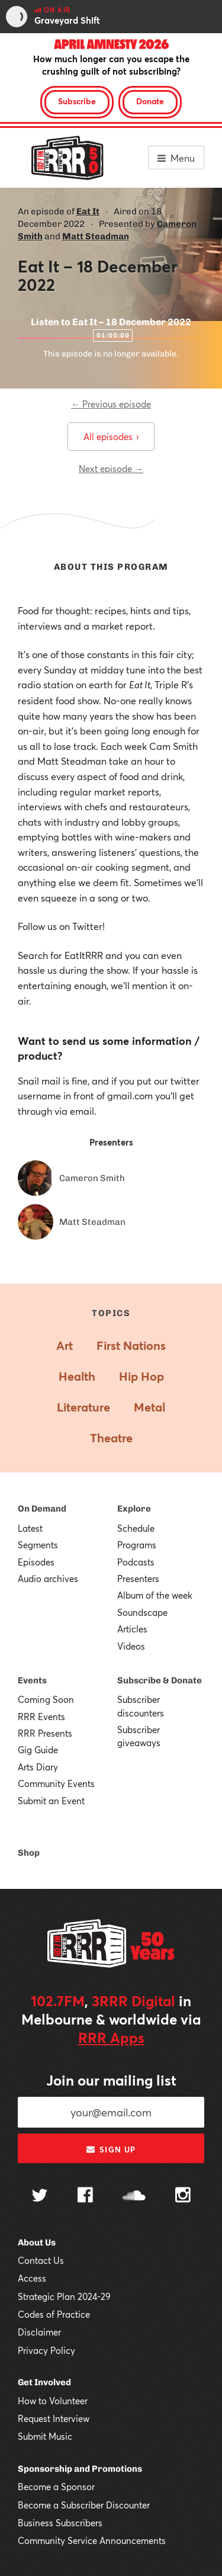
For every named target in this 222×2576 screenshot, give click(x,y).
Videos (131, 1646)
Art (64, 1345)
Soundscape (142, 1612)
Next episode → (111, 468)
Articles (132, 1629)
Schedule (136, 1528)
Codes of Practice (54, 2314)
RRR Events (41, 1716)
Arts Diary (38, 1767)
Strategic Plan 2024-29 (64, 2296)
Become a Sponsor (56, 2486)
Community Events (56, 1783)
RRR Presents (45, 1733)
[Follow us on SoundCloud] (134, 2196)
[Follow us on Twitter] (39, 2197)
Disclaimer (39, 2332)
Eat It (87, 211)
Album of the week (154, 1595)
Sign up (111, 2149)
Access (32, 2278)
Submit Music (45, 2436)
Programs (136, 1545)
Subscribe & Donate (159, 1680)
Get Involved (44, 2382)
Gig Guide (38, 1750)
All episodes (111, 436)
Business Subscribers (60, 2523)
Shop (29, 1852)
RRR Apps (111, 2037)
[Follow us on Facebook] (85, 2196)
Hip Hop (141, 1376)
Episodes (36, 1562)
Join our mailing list (111, 2080)
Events (32, 1680)
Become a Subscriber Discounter (84, 2505)
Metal (149, 1407)
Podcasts (136, 1562)
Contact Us (41, 2260)
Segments (38, 1545)
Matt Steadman (95, 236)
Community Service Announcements (92, 2540)
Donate (150, 101)
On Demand (42, 1508)
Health (77, 1376)
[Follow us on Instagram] (183, 2196)
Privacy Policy (46, 2350)
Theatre (111, 1438)
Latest (30, 1528)
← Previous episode (111, 404)
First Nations (131, 1345)
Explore (134, 1508)
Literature (83, 1407)
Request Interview (53, 2418)
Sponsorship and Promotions (80, 2468)
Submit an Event (51, 1801)
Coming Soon (46, 1699)
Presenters (138, 1578)
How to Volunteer (53, 2401)
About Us (37, 2242)
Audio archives (48, 1578)
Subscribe (77, 101)
